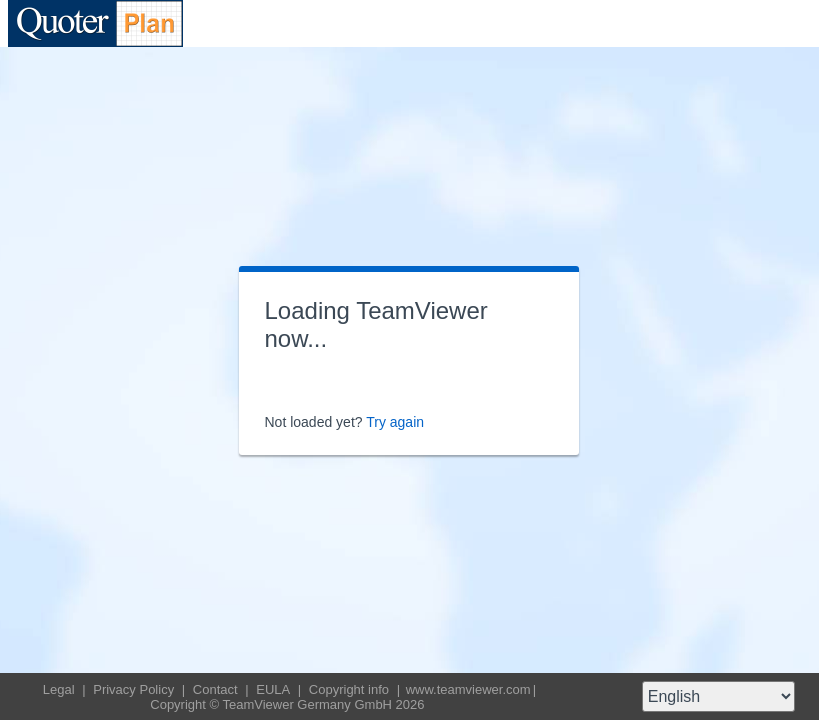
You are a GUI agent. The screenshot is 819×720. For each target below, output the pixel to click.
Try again (395, 422)
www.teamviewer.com (468, 689)
